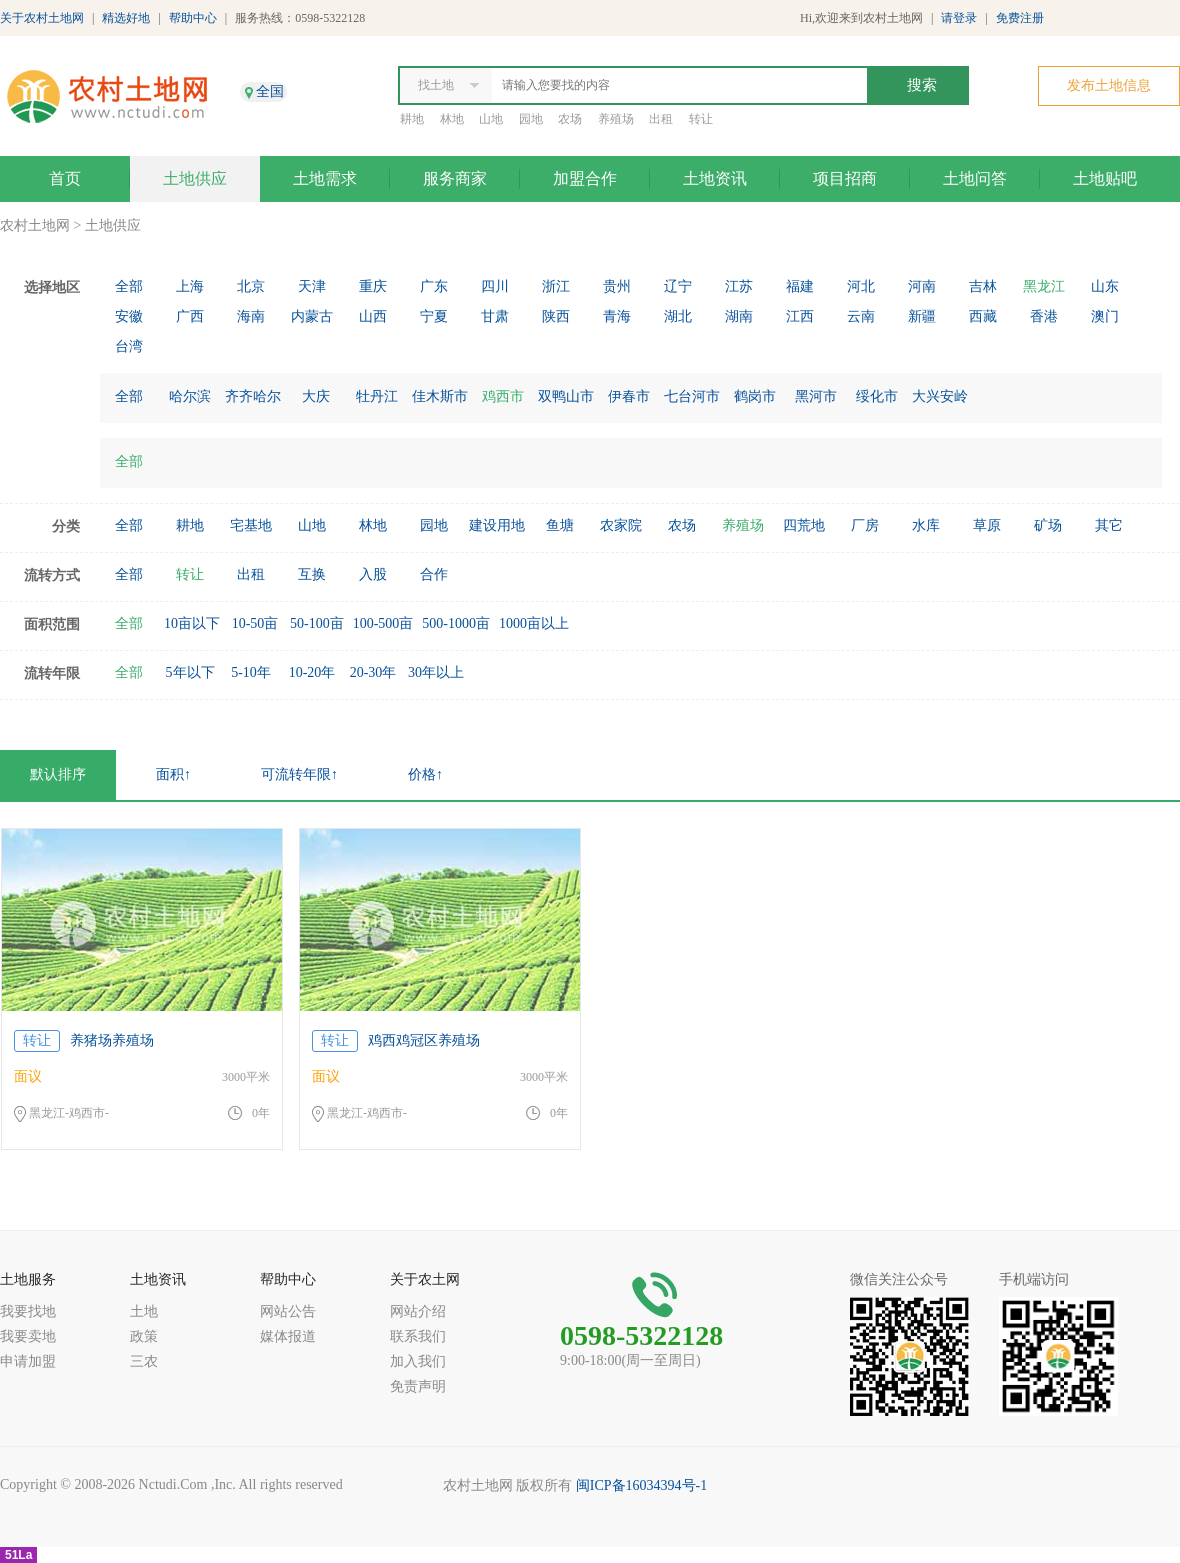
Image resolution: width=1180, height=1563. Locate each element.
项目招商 (845, 178)
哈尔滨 (190, 396)
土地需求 (325, 178)
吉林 (983, 286)
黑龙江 (1044, 286)
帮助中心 (193, 18)
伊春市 (629, 396)
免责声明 (418, 1386)
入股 (373, 574)
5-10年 (251, 672)
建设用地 (497, 525)
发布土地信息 (1109, 85)
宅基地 (251, 525)
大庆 (316, 396)
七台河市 (692, 396)
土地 (144, 1311)
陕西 (556, 316)
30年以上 (436, 672)
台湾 (129, 346)
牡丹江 (377, 396)
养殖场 (616, 119)
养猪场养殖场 (112, 1040)
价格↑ (425, 774)
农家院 (621, 525)
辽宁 (678, 286)
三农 (144, 1361)
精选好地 (126, 18)
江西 (800, 316)
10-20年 (312, 672)
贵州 (617, 286)
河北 (861, 286)
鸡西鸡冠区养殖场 (424, 1040)
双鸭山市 (566, 396)
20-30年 (373, 672)
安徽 (129, 316)
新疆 (922, 316)
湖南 (739, 316)
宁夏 (434, 316)
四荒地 (804, 525)
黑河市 (816, 396)
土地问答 (975, 178)
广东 (434, 286)
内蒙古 (312, 316)
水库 (926, 525)
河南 (922, 286)
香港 (1044, 316)
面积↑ (173, 774)
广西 (190, 316)
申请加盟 (28, 1361)
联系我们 (418, 1336)
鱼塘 (560, 525)
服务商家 (455, 178)
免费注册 (1020, 18)
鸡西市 (503, 396)
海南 (251, 316)
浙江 (556, 286)
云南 (861, 316)
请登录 (959, 18)
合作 (434, 574)
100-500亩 (383, 623)
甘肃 (495, 316)
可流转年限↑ (299, 774)
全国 (270, 91)
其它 (1109, 525)
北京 (251, 286)
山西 (373, 316)
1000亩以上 (534, 623)
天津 (312, 286)
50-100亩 (317, 623)
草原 (987, 525)
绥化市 (877, 396)
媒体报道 (288, 1336)
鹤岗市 (755, 396)
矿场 (1048, 525)
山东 (1105, 286)
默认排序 (58, 774)
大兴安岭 (940, 396)
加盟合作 (585, 178)
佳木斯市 (440, 396)
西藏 (983, 316)
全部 (129, 286)
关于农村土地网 (42, 18)
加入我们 (418, 1361)
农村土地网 (35, 225)
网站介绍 (418, 1311)
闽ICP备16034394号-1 (641, 1485)
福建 (800, 286)
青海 (617, 316)
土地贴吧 (1105, 178)
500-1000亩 (456, 623)
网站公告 (288, 1311)
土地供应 (195, 178)
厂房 (865, 525)
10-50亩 (255, 623)
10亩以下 (192, 623)
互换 (312, 574)
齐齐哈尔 (253, 396)
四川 (495, 286)
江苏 (739, 286)
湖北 (678, 316)
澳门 (1105, 316)
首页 (65, 178)
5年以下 (190, 672)
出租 (661, 119)
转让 (701, 119)
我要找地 (28, 1311)
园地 (531, 119)
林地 (452, 119)
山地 (491, 119)
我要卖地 (28, 1336)
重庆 (373, 286)
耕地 (412, 119)
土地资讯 (715, 178)
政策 (144, 1336)
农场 (570, 119)
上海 (190, 286)
